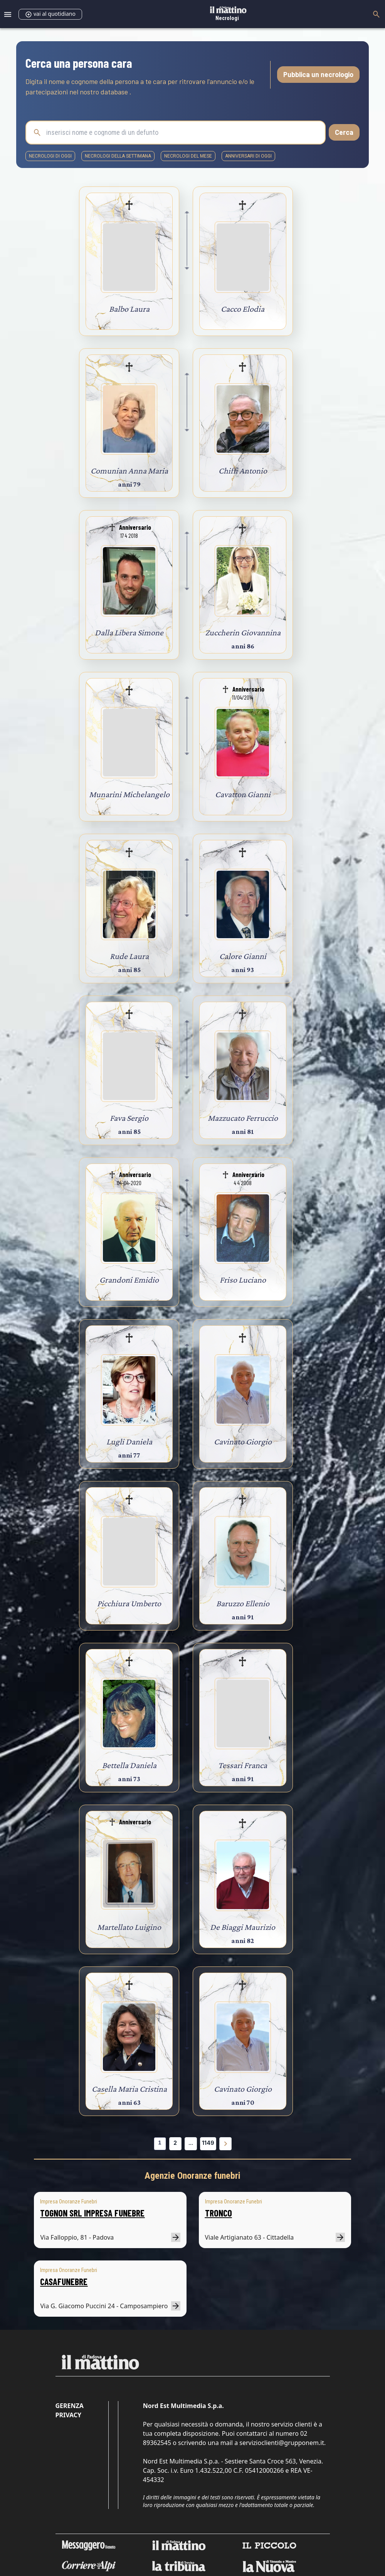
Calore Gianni (242, 956)
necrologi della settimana (118, 156)
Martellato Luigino (129, 1927)
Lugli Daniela (129, 1441)
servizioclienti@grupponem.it (281, 2442)
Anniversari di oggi (248, 156)
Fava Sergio (129, 1118)
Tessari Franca (242, 1765)
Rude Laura (129, 956)
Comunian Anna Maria (129, 470)
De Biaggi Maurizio (242, 1927)
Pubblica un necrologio (318, 74)
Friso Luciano (243, 1280)
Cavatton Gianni (243, 794)
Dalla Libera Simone (129, 632)
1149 (208, 2142)
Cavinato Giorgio (243, 1441)
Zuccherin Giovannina (243, 632)
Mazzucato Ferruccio (243, 1118)
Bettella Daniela (129, 1765)
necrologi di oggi (50, 156)
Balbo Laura (129, 309)
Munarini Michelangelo (129, 794)
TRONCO (218, 2212)
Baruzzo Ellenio (242, 1603)
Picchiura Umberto (129, 1603)
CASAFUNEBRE (63, 2281)
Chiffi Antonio (243, 470)
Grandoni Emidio (129, 1280)
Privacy (68, 2415)
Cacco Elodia (242, 309)
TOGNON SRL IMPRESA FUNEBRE (92, 2212)
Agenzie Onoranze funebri (192, 2175)
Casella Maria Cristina (129, 2089)
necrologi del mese (188, 156)
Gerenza (69, 2405)
